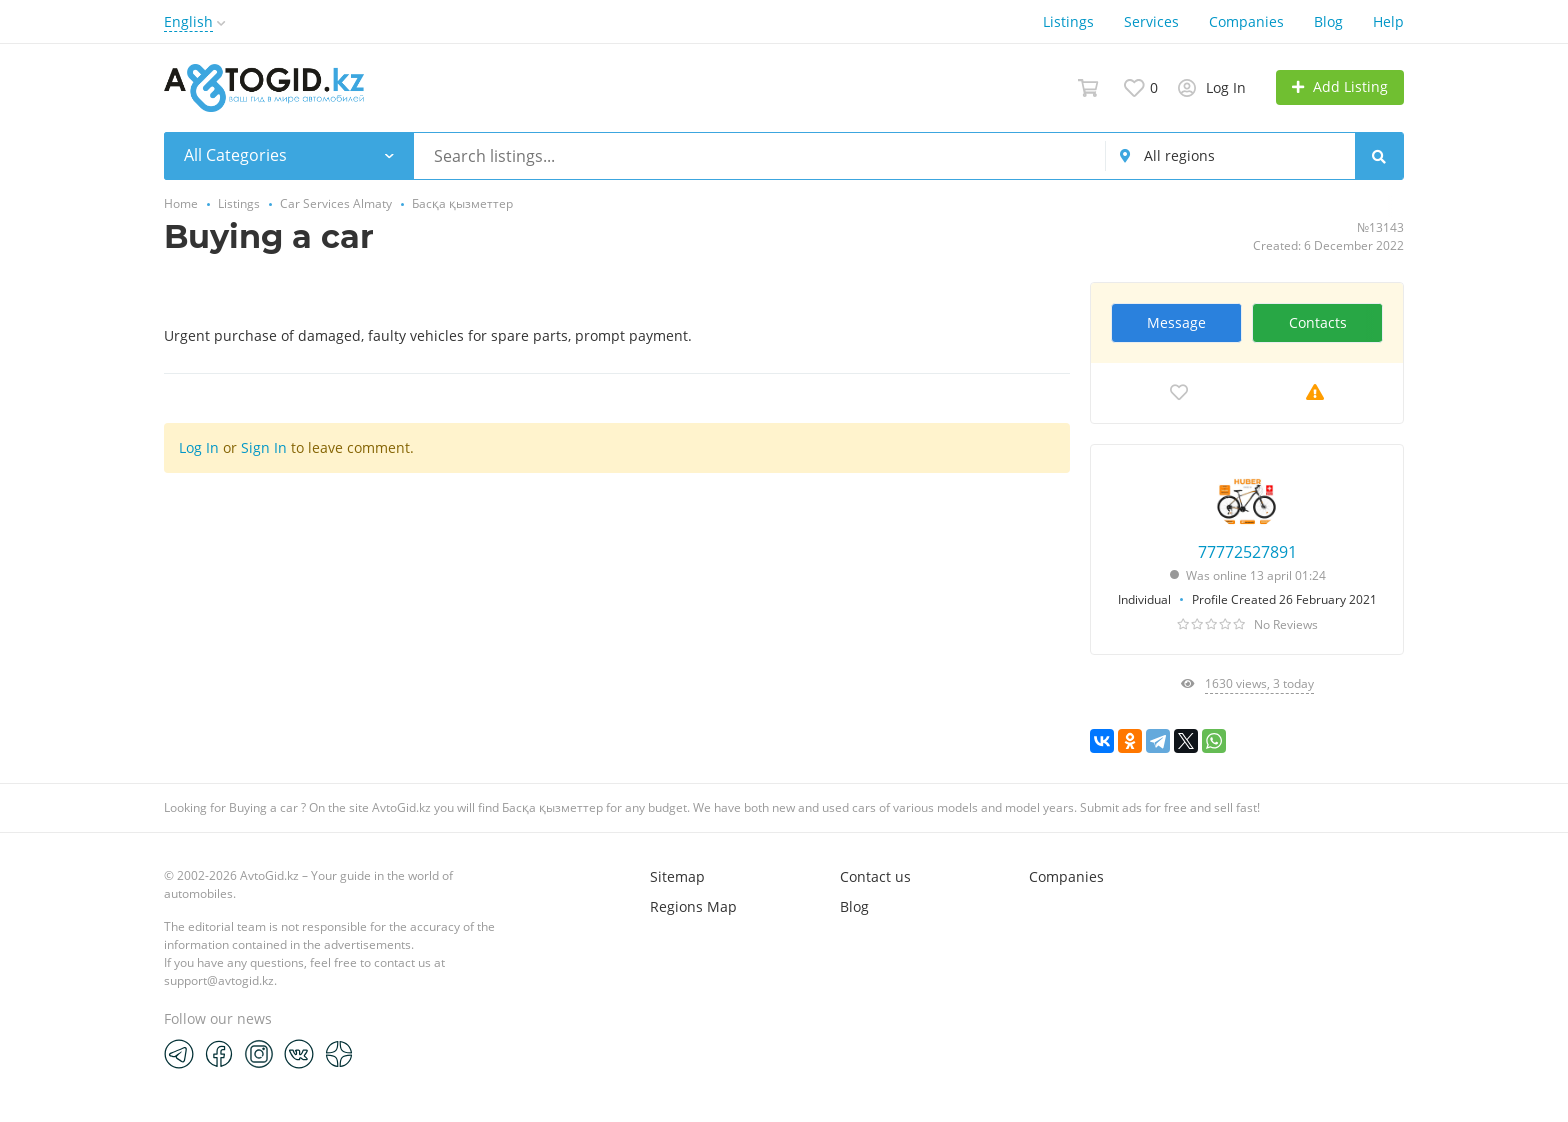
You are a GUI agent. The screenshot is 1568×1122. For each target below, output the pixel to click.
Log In (199, 447)
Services (1151, 21)
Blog (1328, 21)
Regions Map (693, 906)
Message (1176, 322)
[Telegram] (179, 1053)
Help (1388, 21)
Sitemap (677, 876)
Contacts (1318, 322)
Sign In (264, 447)
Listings (1068, 21)
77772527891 (1247, 552)
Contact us (875, 876)
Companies (1246, 21)
